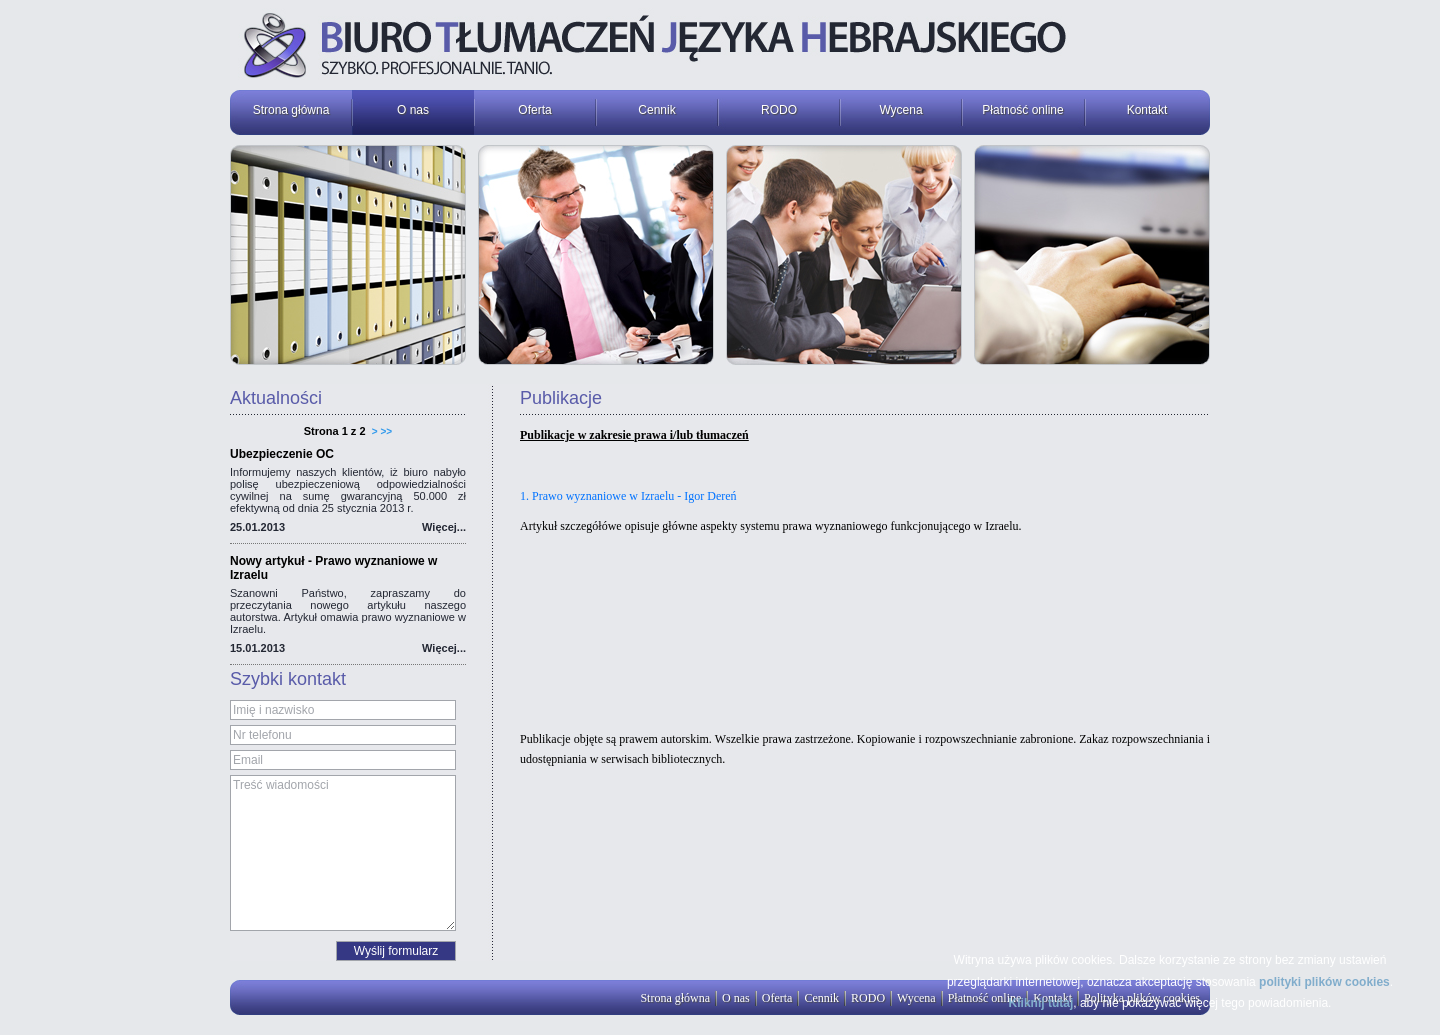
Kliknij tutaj (1041, 1003)
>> (387, 431)
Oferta (534, 110)
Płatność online (1022, 110)
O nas (413, 110)
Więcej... (444, 527)
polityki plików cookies (1324, 982)
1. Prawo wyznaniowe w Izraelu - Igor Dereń (628, 496)
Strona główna (291, 110)
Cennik (656, 110)
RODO (779, 110)
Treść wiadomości (343, 853)
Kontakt (1147, 110)
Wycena (900, 110)
